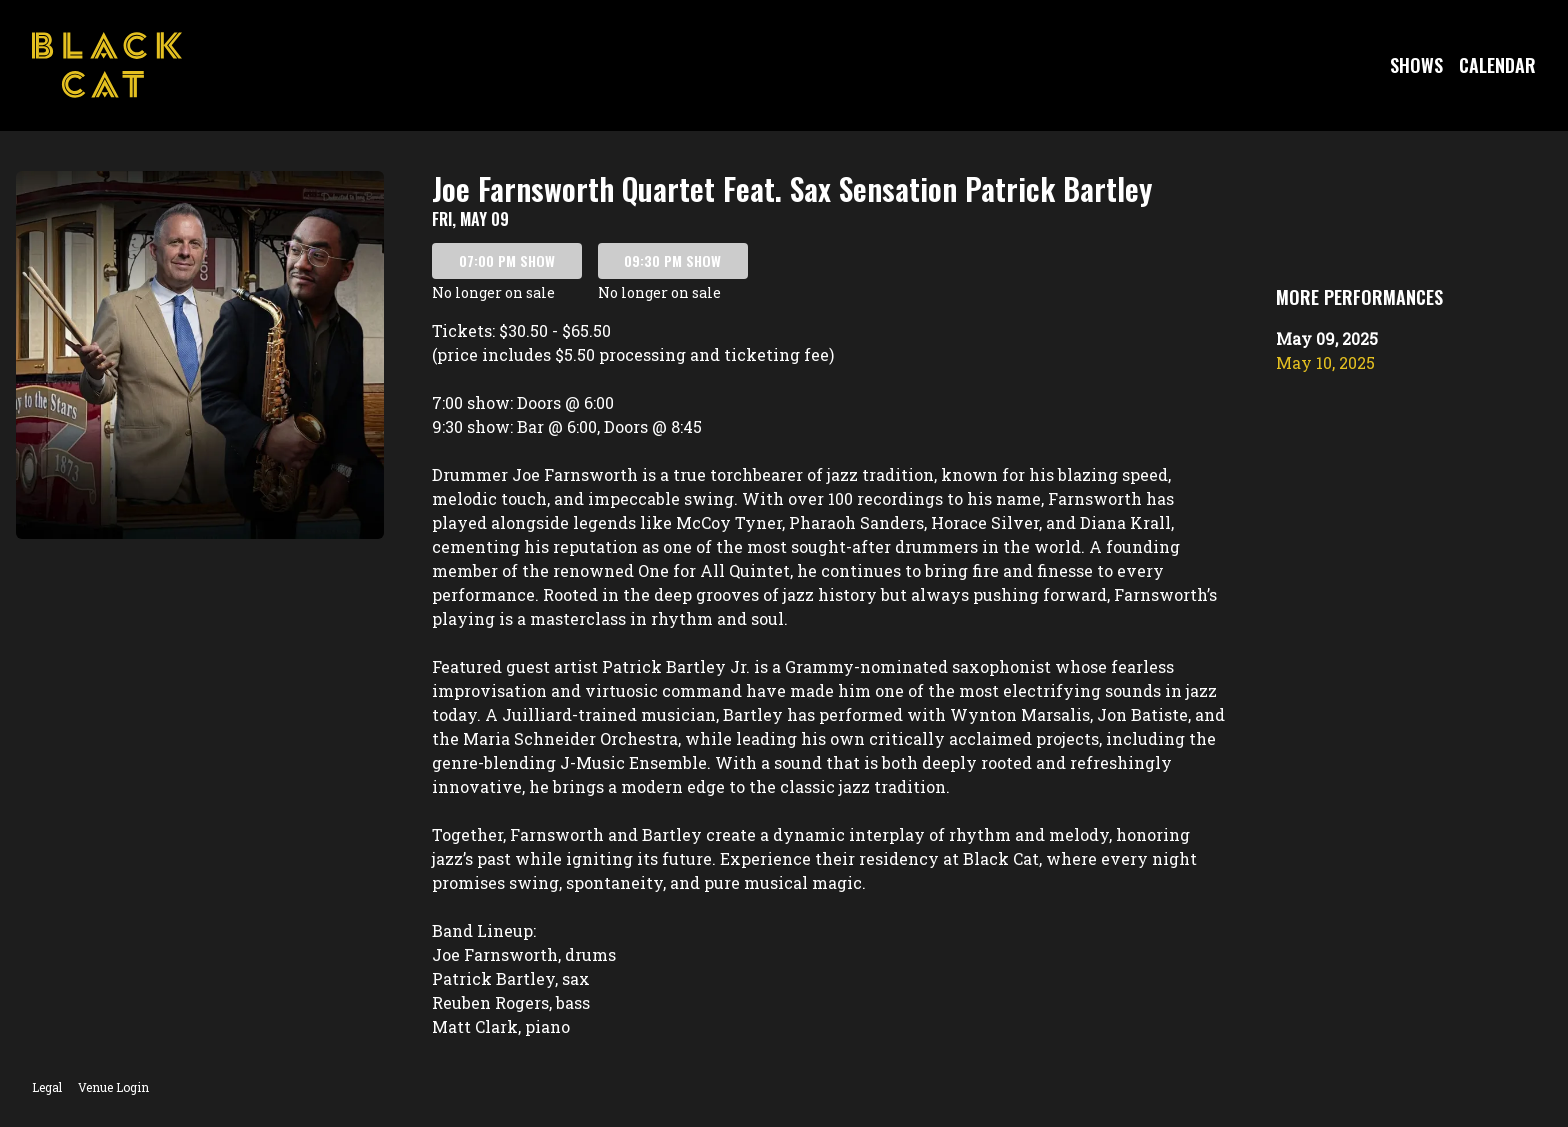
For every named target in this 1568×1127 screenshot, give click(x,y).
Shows (1416, 65)
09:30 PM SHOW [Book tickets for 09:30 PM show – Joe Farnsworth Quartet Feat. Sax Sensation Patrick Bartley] (672, 260)
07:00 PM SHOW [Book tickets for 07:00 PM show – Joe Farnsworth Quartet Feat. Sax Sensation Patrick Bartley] (507, 260)
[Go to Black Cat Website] (107, 65)
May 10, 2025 (1325, 362)
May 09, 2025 (1327, 338)
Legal (47, 1087)
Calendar (1497, 65)
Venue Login (113, 1087)
